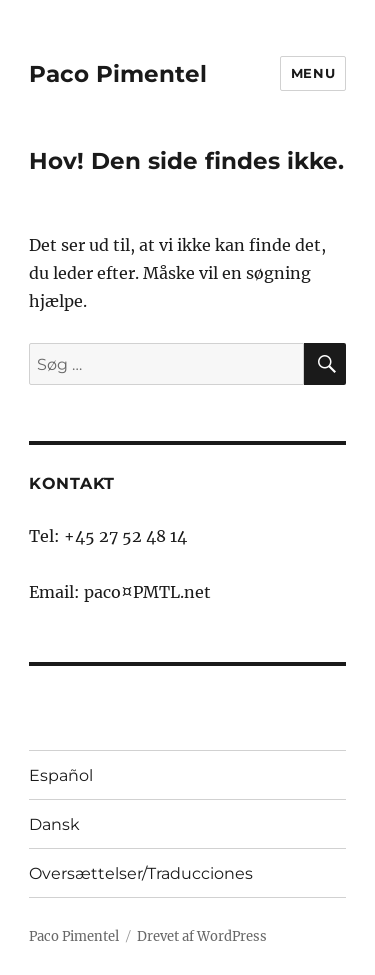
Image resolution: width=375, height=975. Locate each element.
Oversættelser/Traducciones (141, 873)
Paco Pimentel (118, 74)
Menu (313, 73)
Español (61, 775)
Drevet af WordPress (202, 936)
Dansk (54, 824)
